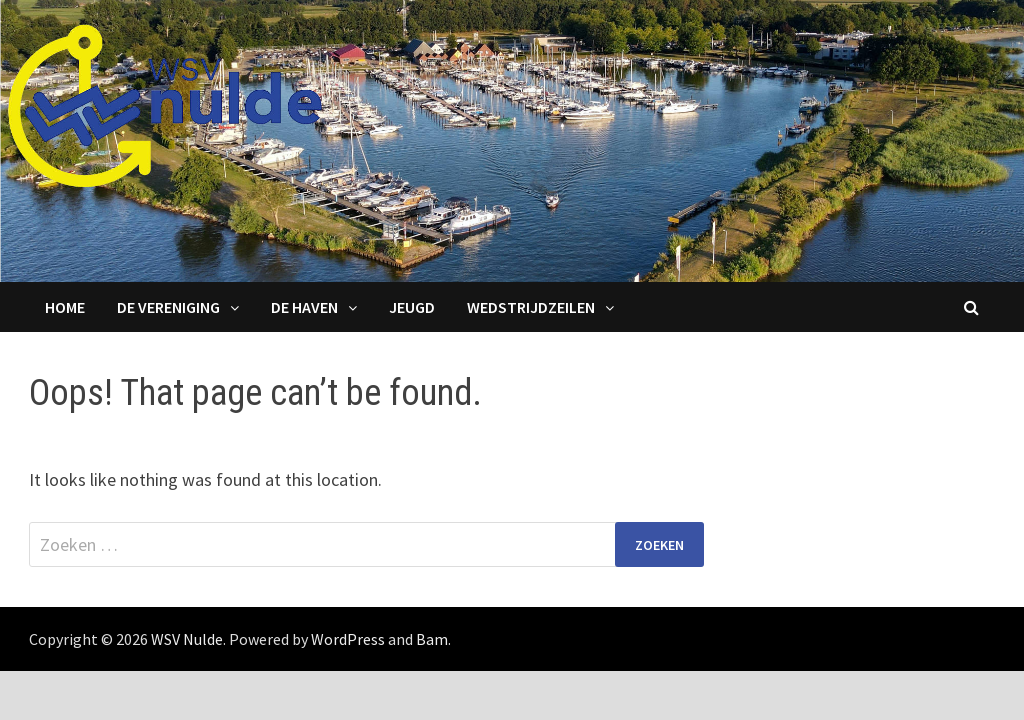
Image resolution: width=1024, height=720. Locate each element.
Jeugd (412, 307)
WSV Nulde (187, 639)
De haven (304, 307)
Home (65, 307)
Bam (432, 639)
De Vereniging (168, 307)
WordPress (348, 639)
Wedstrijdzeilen (531, 307)
